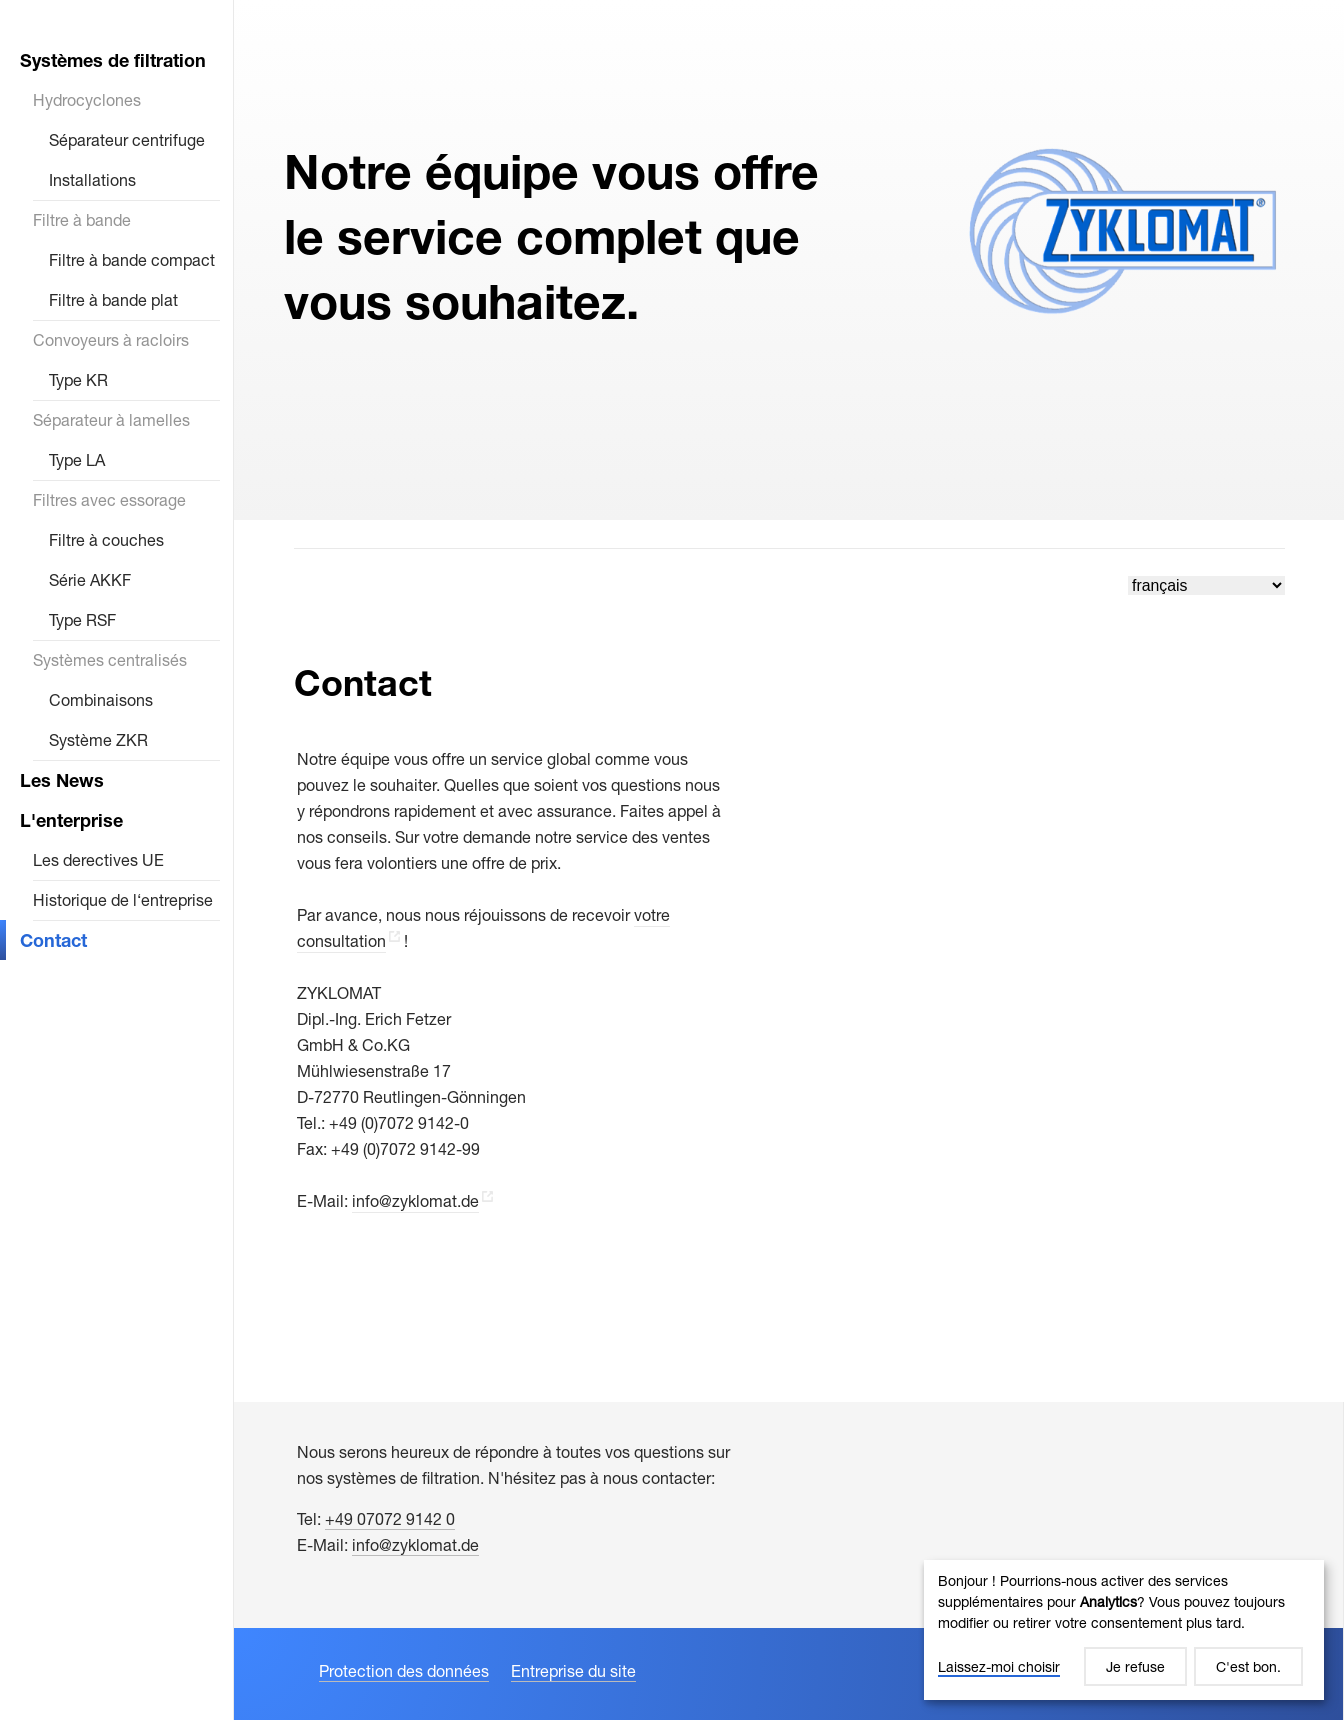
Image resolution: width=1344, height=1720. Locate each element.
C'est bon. (1248, 1666)
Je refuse (1135, 1666)
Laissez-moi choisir (999, 1666)
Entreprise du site (573, 1670)
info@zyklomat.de (415, 1200)
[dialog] (1124, 1630)
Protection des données (404, 1670)
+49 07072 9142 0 (390, 1518)
